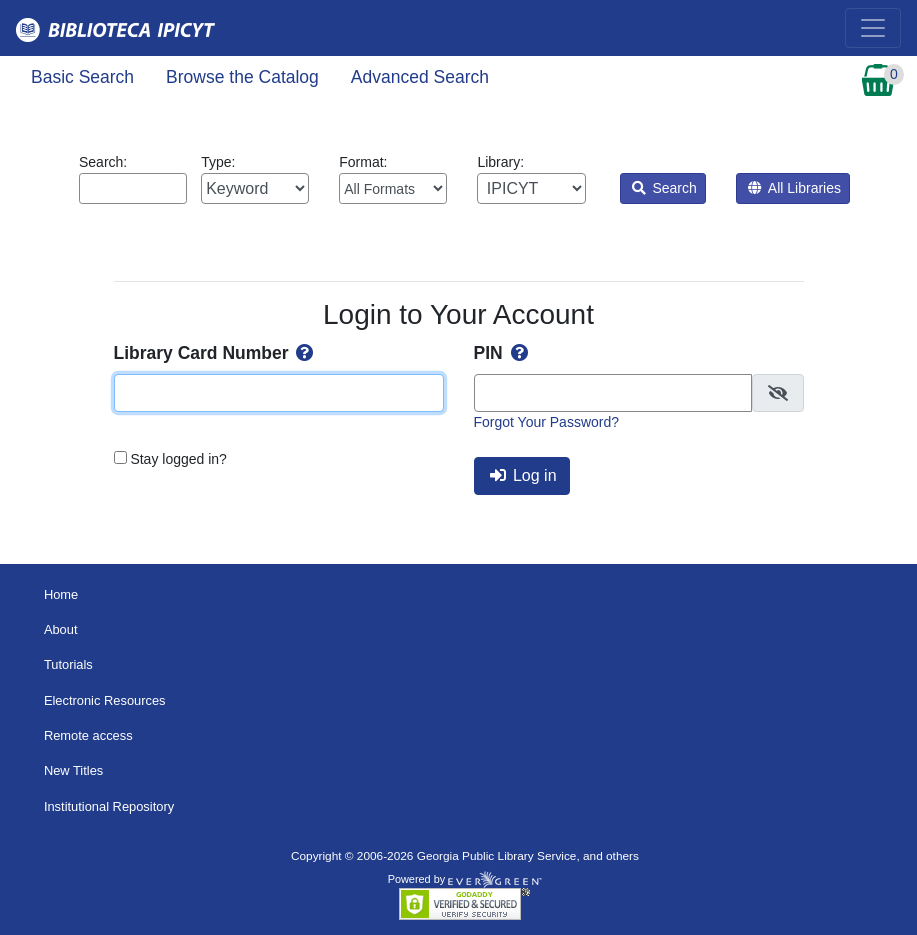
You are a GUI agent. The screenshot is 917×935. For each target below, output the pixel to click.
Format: (393, 179)
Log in (523, 475)
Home (61, 594)
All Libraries (794, 188)
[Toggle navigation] (873, 28)
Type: (255, 179)
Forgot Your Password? (547, 422)
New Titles (73, 770)
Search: (133, 179)
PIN (503, 353)
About (61, 629)
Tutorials (68, 664)
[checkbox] (778, 393)
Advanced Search (420, 77)
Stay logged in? (178, 459)
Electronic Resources (105, 700)
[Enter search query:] (133, 188)
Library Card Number (216, 353)
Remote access (88, 735)
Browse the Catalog (242, 77)
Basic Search (82, 77)
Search (664, 188)
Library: (531, 179)
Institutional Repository (109, 806)
